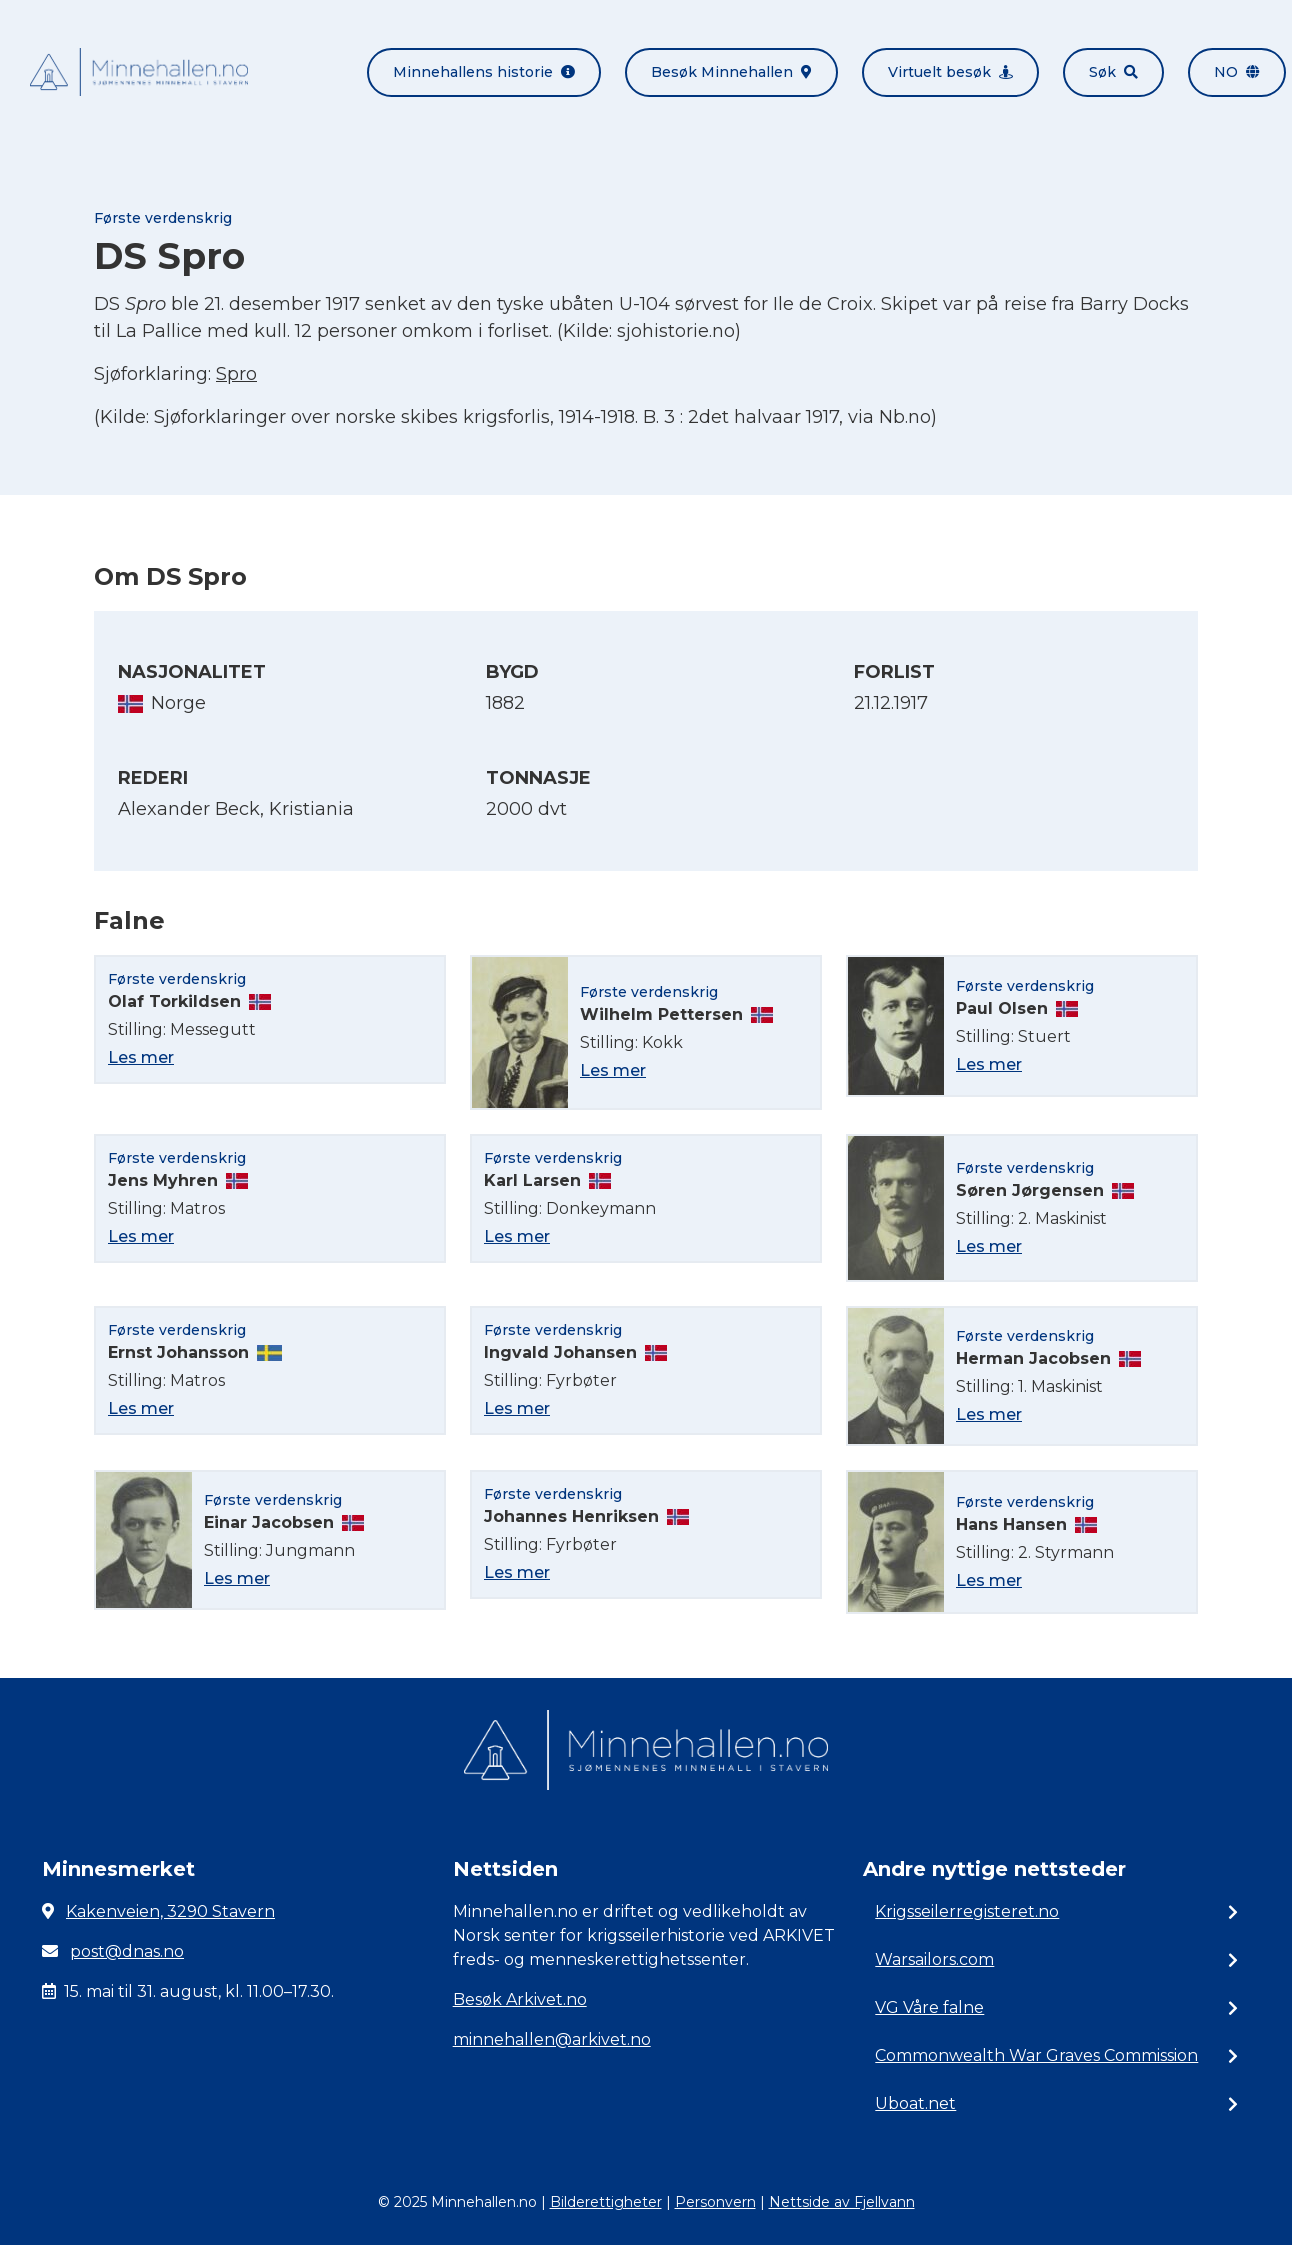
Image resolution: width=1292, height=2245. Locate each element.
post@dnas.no (127, 1951)
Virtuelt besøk (950, 72)
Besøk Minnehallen (731, 72)
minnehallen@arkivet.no (552, 2039)
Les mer (141, 1057)
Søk (1113, 72)
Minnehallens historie (484, 72)
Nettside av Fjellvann (842, 2202)
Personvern (715, 2202)
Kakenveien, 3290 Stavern (170, 1911)
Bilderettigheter (606, 2202)
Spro (236, 374)
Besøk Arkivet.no (520, 1999)
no (1237, 72)
